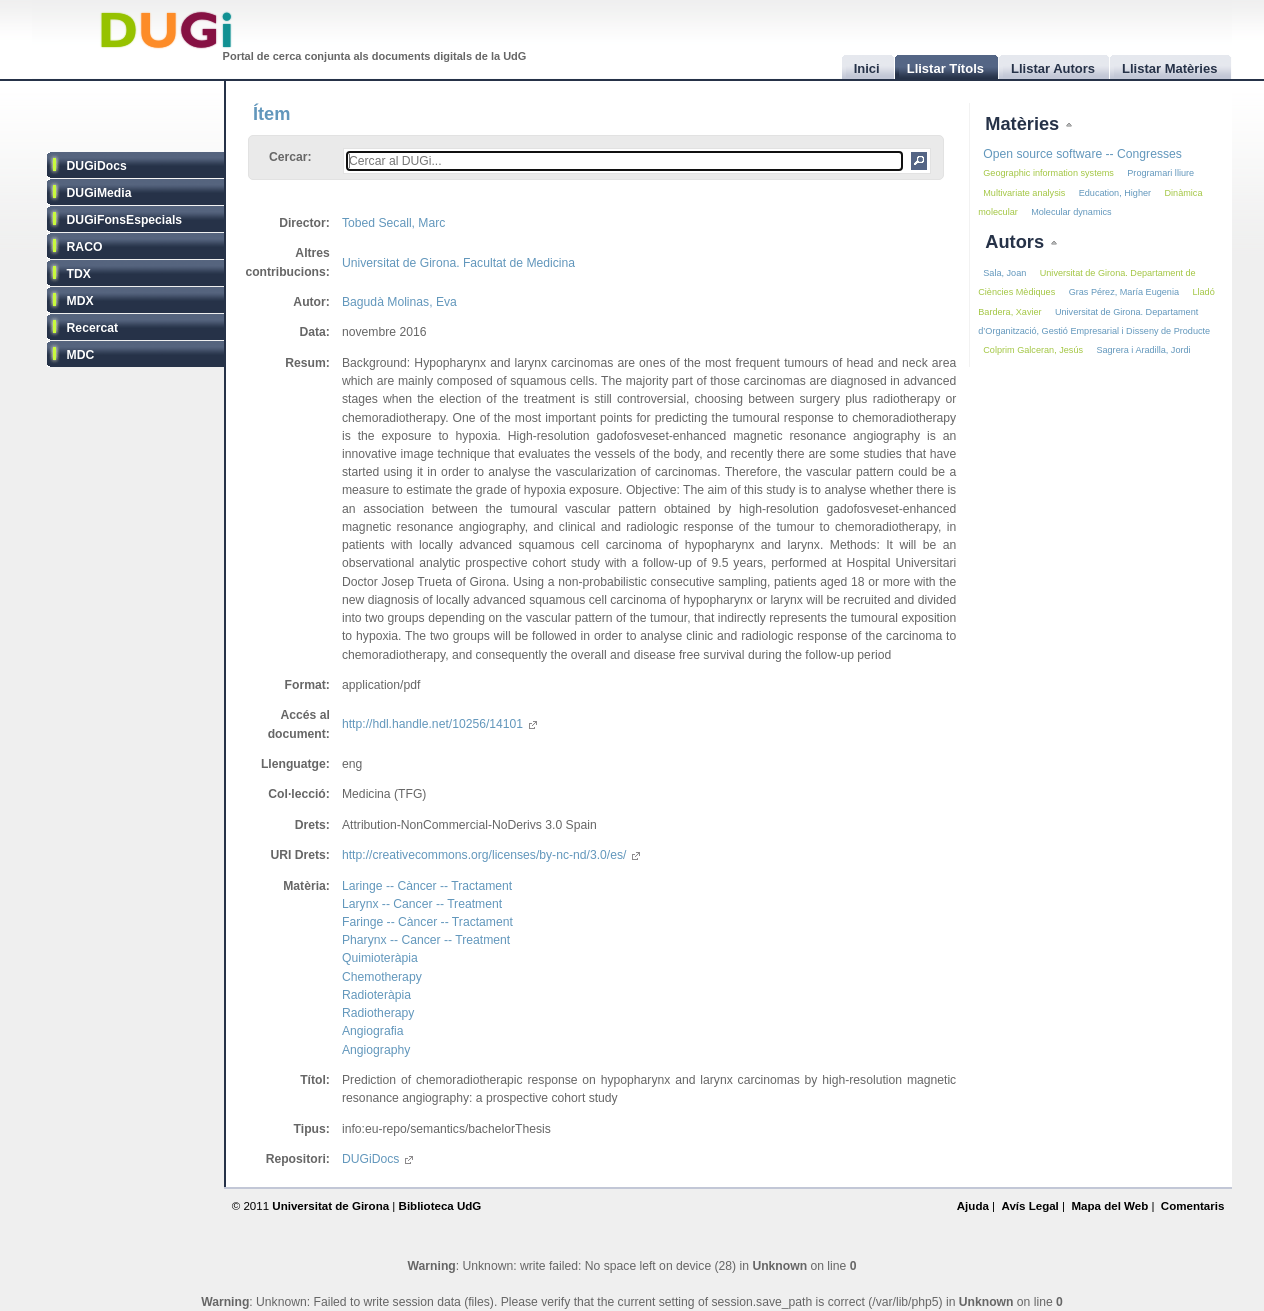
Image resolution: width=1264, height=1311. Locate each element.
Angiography (376, 1050)
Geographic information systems (1048, 173)
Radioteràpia (376, 995)
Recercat (92, 328)
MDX (80, 301)
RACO (85, 247)
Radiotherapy (378, 1013)
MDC (81, 355)
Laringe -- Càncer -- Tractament (427, 886)
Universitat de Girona (330, 1206)
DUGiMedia (99, 193)
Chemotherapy (382, 977)
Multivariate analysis (1024, 193)
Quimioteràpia (380, 958)
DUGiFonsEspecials (125, 220)
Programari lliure (1160, 173)
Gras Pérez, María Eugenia (1124, 292)
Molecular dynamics (1071, 212)
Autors (1017, 241)
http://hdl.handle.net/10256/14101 (439, 724)
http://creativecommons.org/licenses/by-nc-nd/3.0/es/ (491, 855)
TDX (79, 274)
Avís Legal (1029, 1206)
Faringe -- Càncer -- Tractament (427, 922)
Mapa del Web (1109, 1206)
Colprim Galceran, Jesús (1033, 350)
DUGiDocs (97, 166)
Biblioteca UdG (440, 1206)
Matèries (1024, 123)
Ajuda (973, 1206)
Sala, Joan (1004, 273)
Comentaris (1193, 1206)
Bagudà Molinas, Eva (399, 302)
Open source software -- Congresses (1082, 154)
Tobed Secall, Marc (393, 223)
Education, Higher (1115, 193)
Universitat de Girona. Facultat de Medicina (458, 263)
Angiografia (373, 1031)
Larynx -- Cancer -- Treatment (422, 904)
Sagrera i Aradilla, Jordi (1143, 350)
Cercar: (290, 157)
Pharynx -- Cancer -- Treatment (426, 940)
